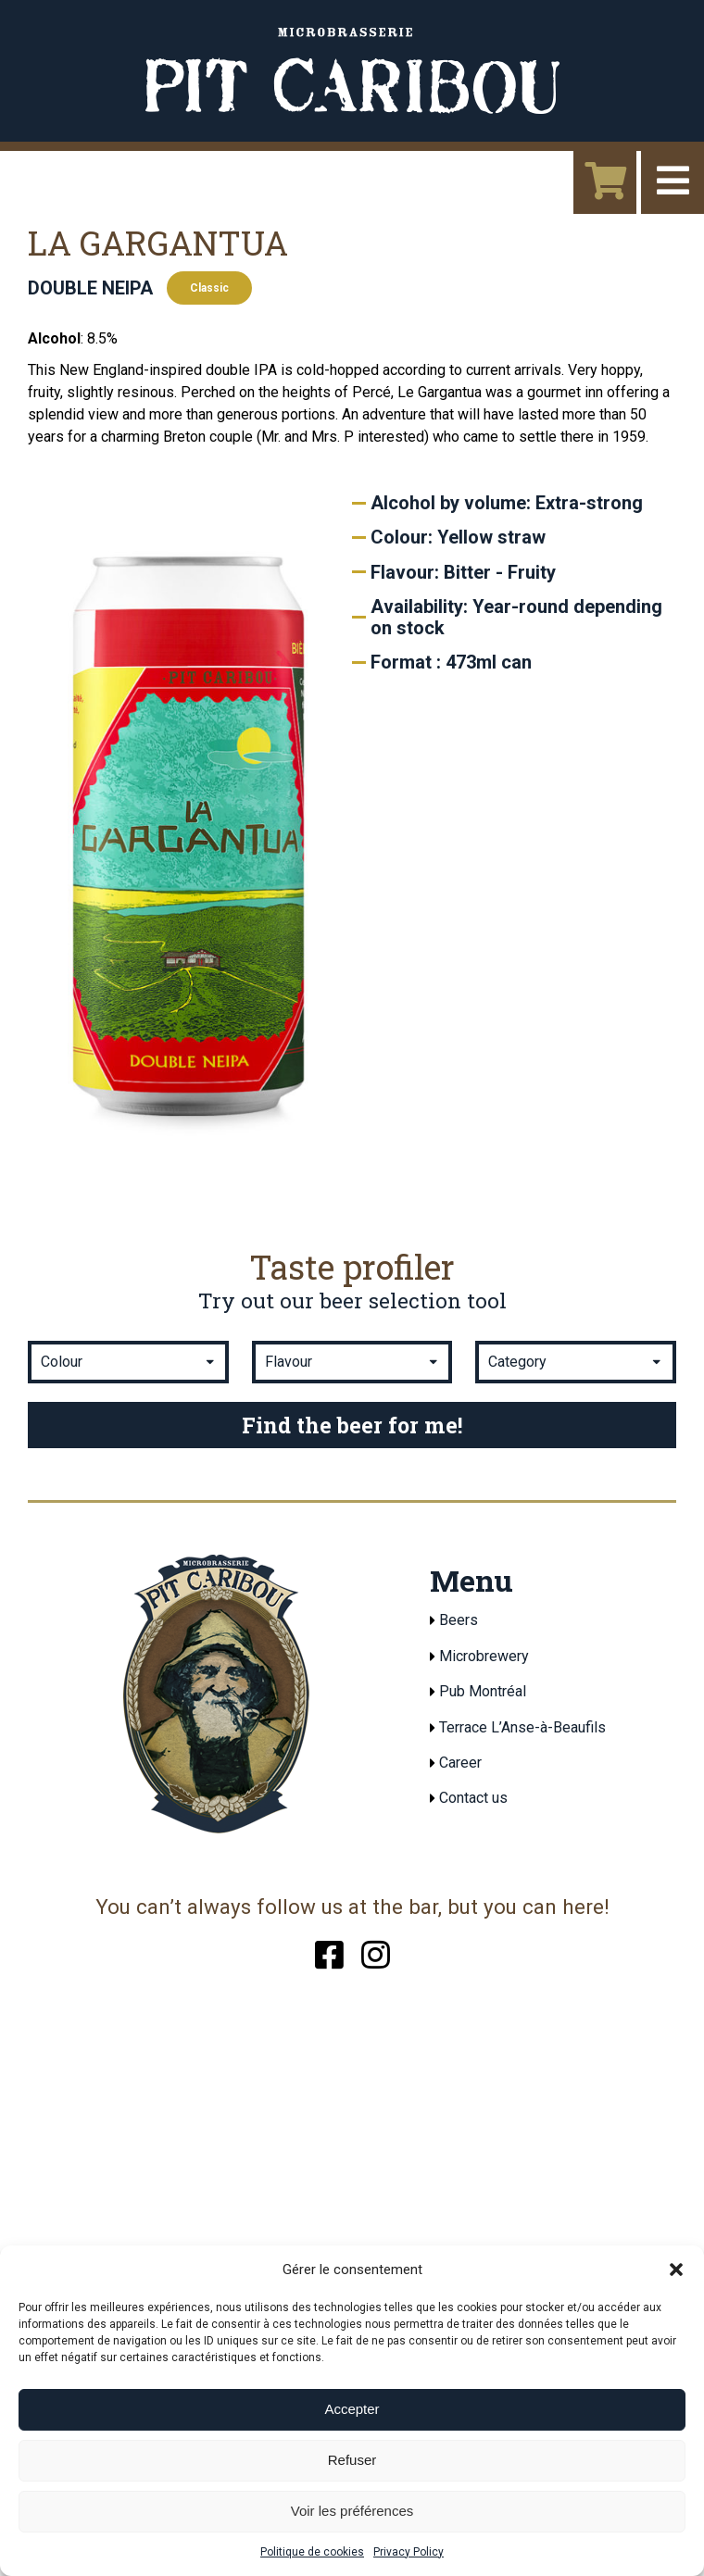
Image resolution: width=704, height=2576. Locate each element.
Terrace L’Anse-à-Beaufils (522, 1727)
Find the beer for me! (352, 1425)
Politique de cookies (312, 2551)
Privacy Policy (408, 2551)
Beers (458, 1620)
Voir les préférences (352, 2511)
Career (460, 1762)
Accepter (351, 2409)
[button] (676, 2269)
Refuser (352, 2460)
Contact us (473, 1798)
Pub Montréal (482, 1691)
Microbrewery (484, 1656)
